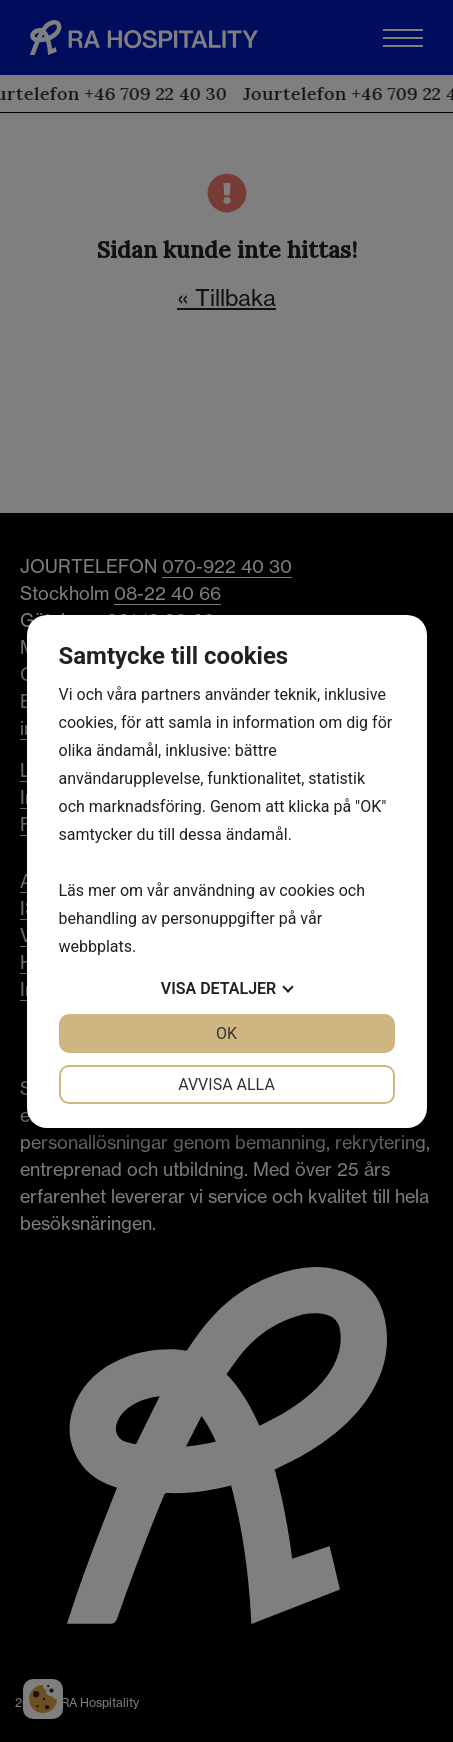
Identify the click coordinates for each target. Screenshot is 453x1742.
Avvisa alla (226, 1084)
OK (226, 1033)
